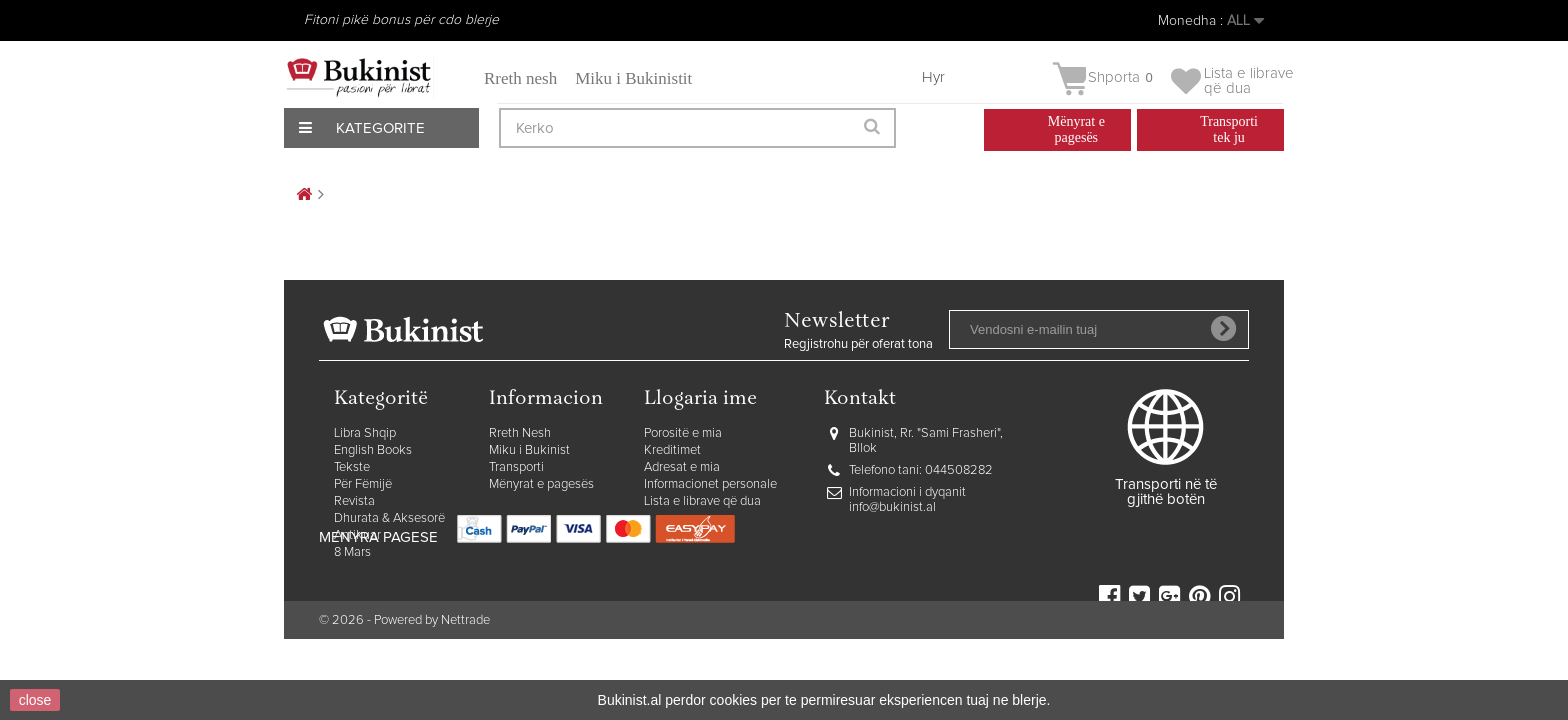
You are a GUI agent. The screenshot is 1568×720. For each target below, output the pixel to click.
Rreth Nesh (520, 433)
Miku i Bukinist (529, 450)
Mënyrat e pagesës (541, 484)
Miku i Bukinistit (633, 78)
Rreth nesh (520, 78)
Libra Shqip (365, 433)
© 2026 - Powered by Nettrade (404, 669)
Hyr (933, 77)
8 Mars (352, 552)
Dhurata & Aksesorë (389, 518)
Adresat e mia (682, 467)
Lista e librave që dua (702, 501)
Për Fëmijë (363, 484)
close (35, 700)
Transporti (516, 467)
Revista (354, 501)
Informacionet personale (710, 484)
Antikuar (357, 535)
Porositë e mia (683, 433)
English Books (373, 450)
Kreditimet (672, 450)
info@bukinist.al (892, 507)
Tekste (352, 467)
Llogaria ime (700, 399)
